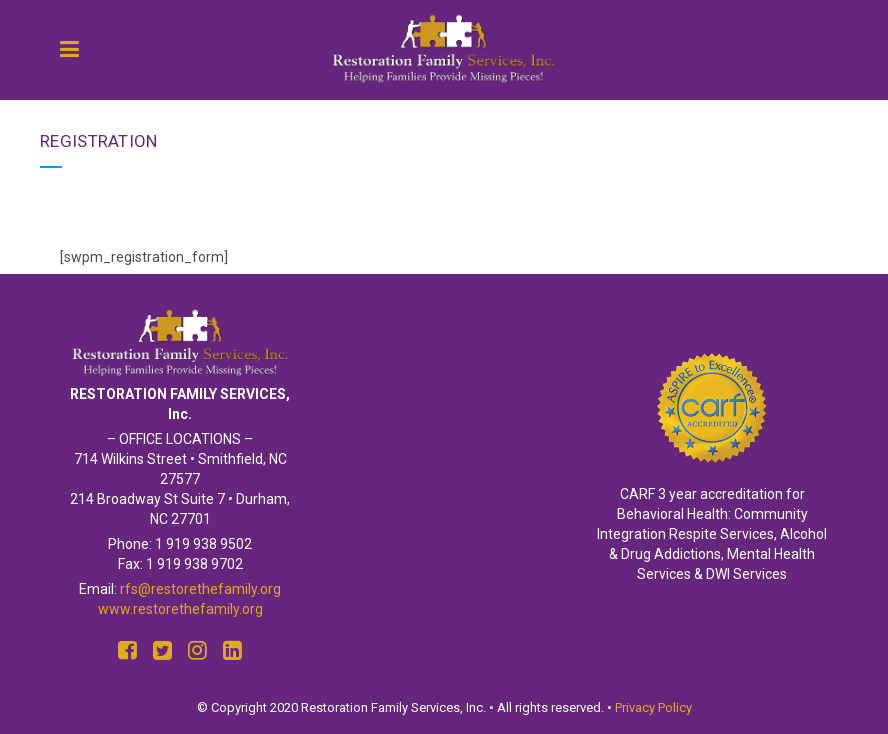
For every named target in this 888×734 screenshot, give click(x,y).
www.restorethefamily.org (180, 609)
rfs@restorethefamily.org (200, 589)
